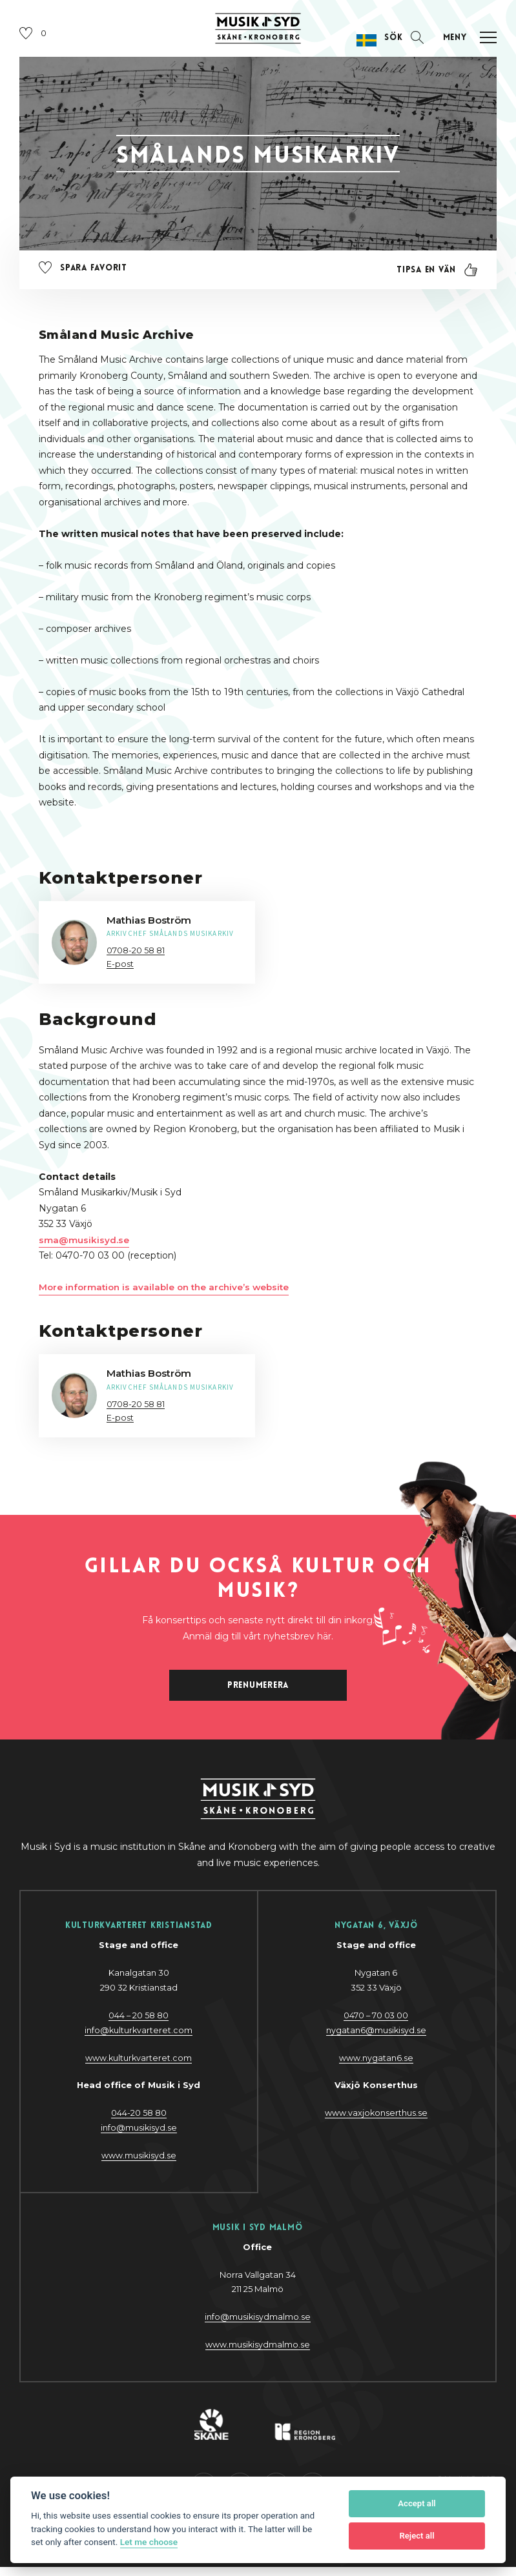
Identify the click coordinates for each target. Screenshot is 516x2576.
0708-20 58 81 (136, 955)
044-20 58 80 (139, 2121)
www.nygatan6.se (376, 2066)
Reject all (416, 2536)
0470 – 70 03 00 (376, 2023)
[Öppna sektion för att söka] (400, 42)
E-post (120, 969)
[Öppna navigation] (465, 42)
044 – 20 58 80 (138, 2023)
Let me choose (149, 2542)
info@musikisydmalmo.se (257, 2325)
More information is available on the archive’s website (169, 1292)
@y (138, 2136)
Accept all (416, 2503)
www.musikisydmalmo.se (257, 2353)
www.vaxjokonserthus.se (376, 2121)
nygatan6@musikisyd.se (375, 2038)
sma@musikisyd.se (84, 1245)
